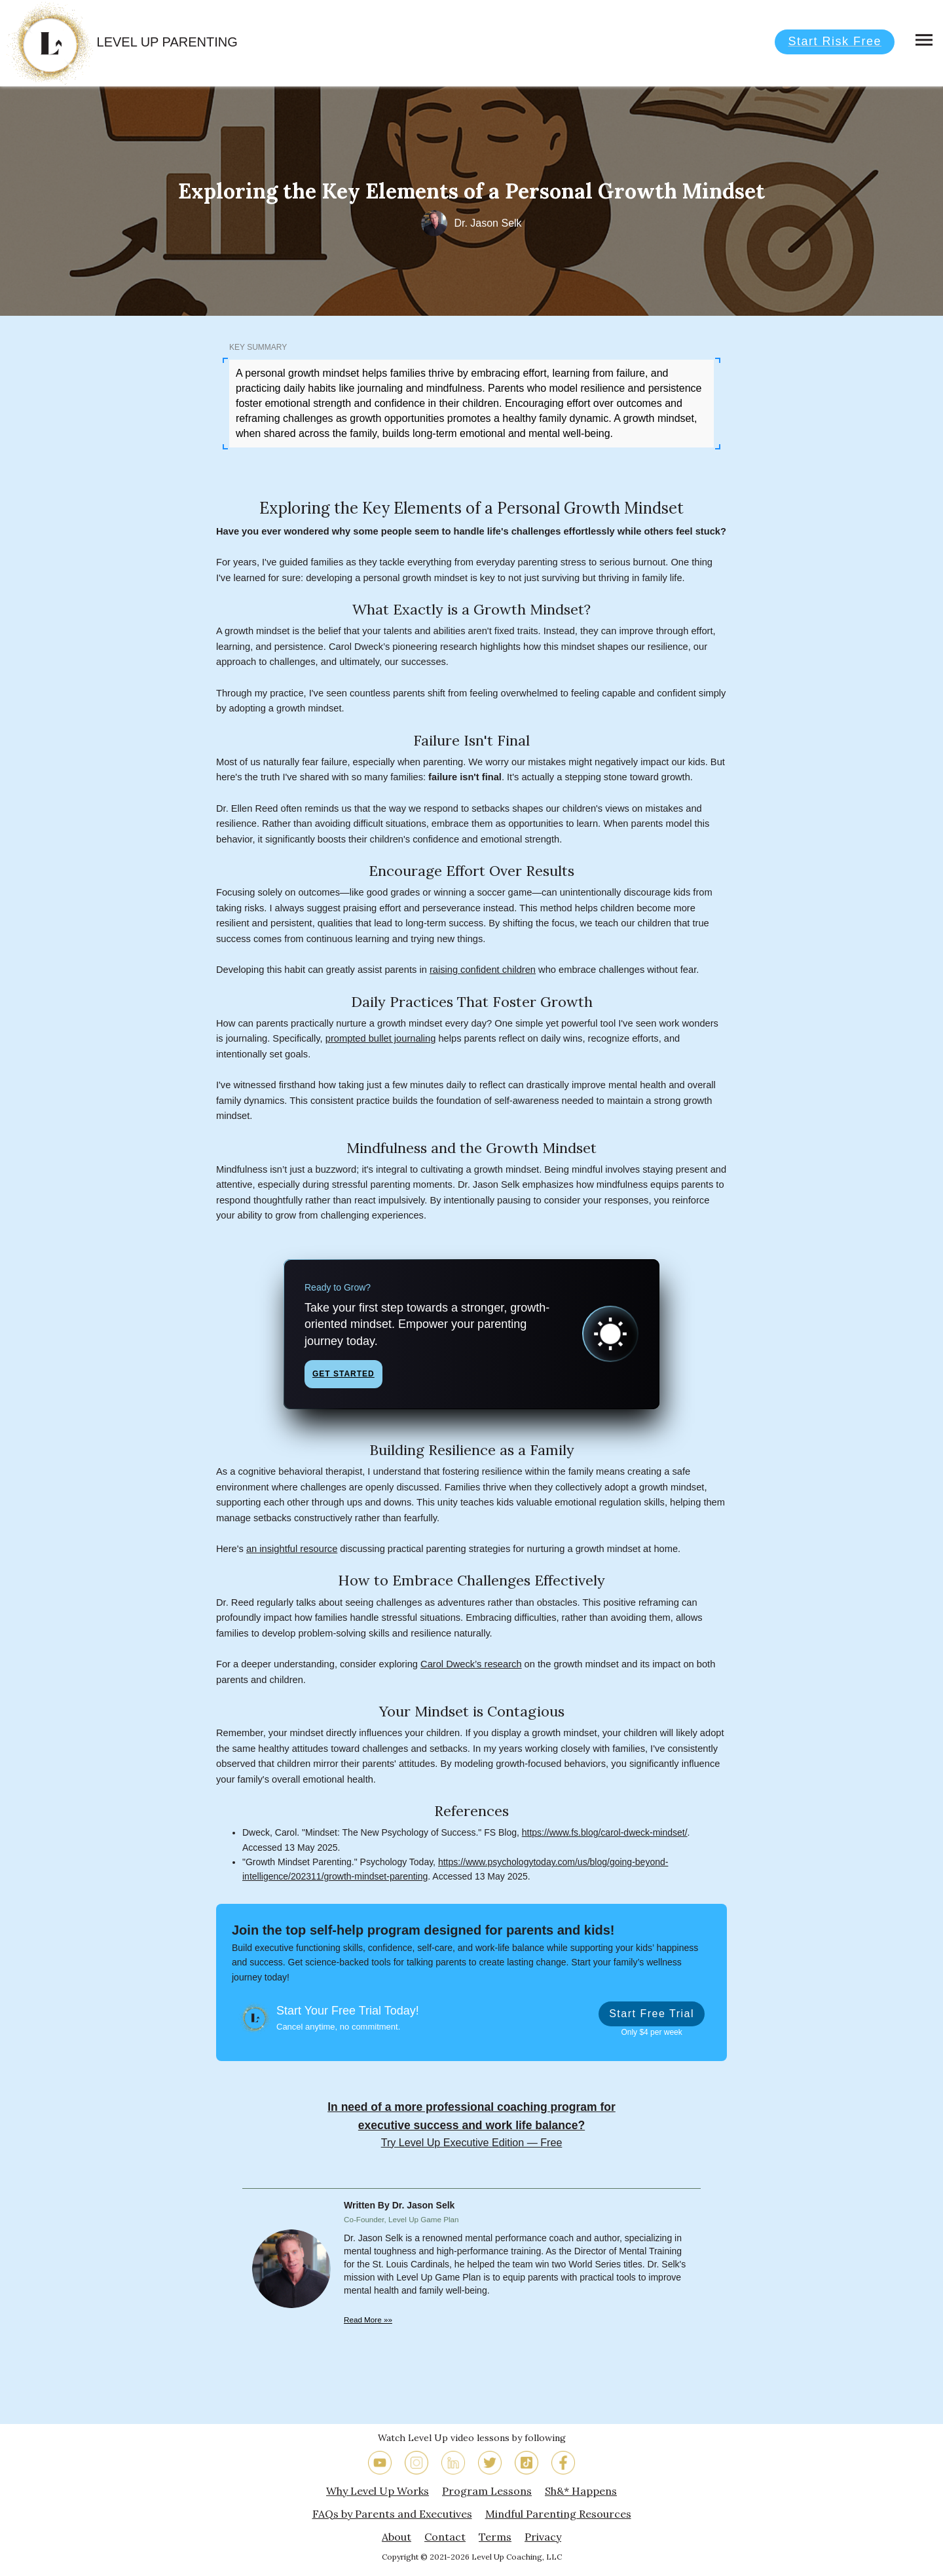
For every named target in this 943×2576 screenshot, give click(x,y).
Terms (495, 2536)
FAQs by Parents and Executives (392, 2513)
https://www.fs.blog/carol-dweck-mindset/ (605, 1832)
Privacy (543, 2536)
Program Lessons (487, 2490)
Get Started (343, 1373)
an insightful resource (291, 1549)
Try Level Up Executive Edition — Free (472, 2142)
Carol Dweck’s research (471, 1664)
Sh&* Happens (581, 2490)
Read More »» (368, 2319)
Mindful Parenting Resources (558, 2513)
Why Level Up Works (377, 2490)
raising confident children (483, 969)
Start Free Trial (651, 2013)
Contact (445, 2536)
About (396, 2536)
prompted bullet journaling (380, 1038)
